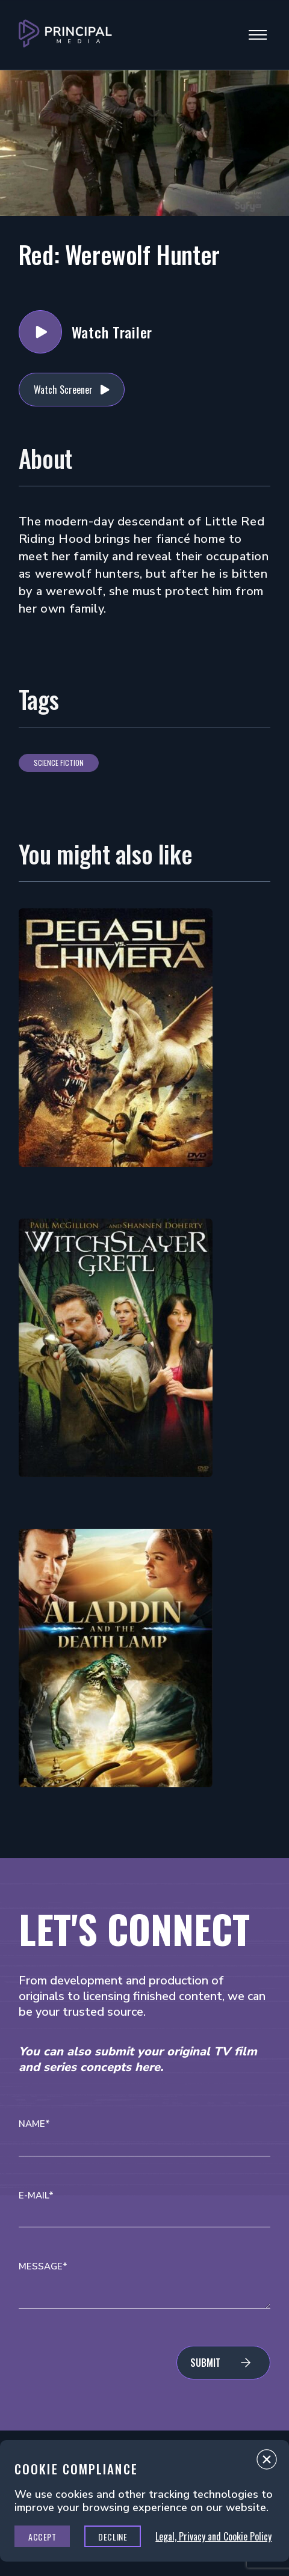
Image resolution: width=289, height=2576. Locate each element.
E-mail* (36, 2195)
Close (267, 2462)
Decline (112, 2536)
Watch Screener (63, 389)
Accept (42, 2536)
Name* (34, 2124)
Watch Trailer (40, 331)
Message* (43, 2266)
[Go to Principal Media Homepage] (65, 34)
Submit (205, 2362)
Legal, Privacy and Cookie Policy (213, 2536)
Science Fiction (59, 762)
